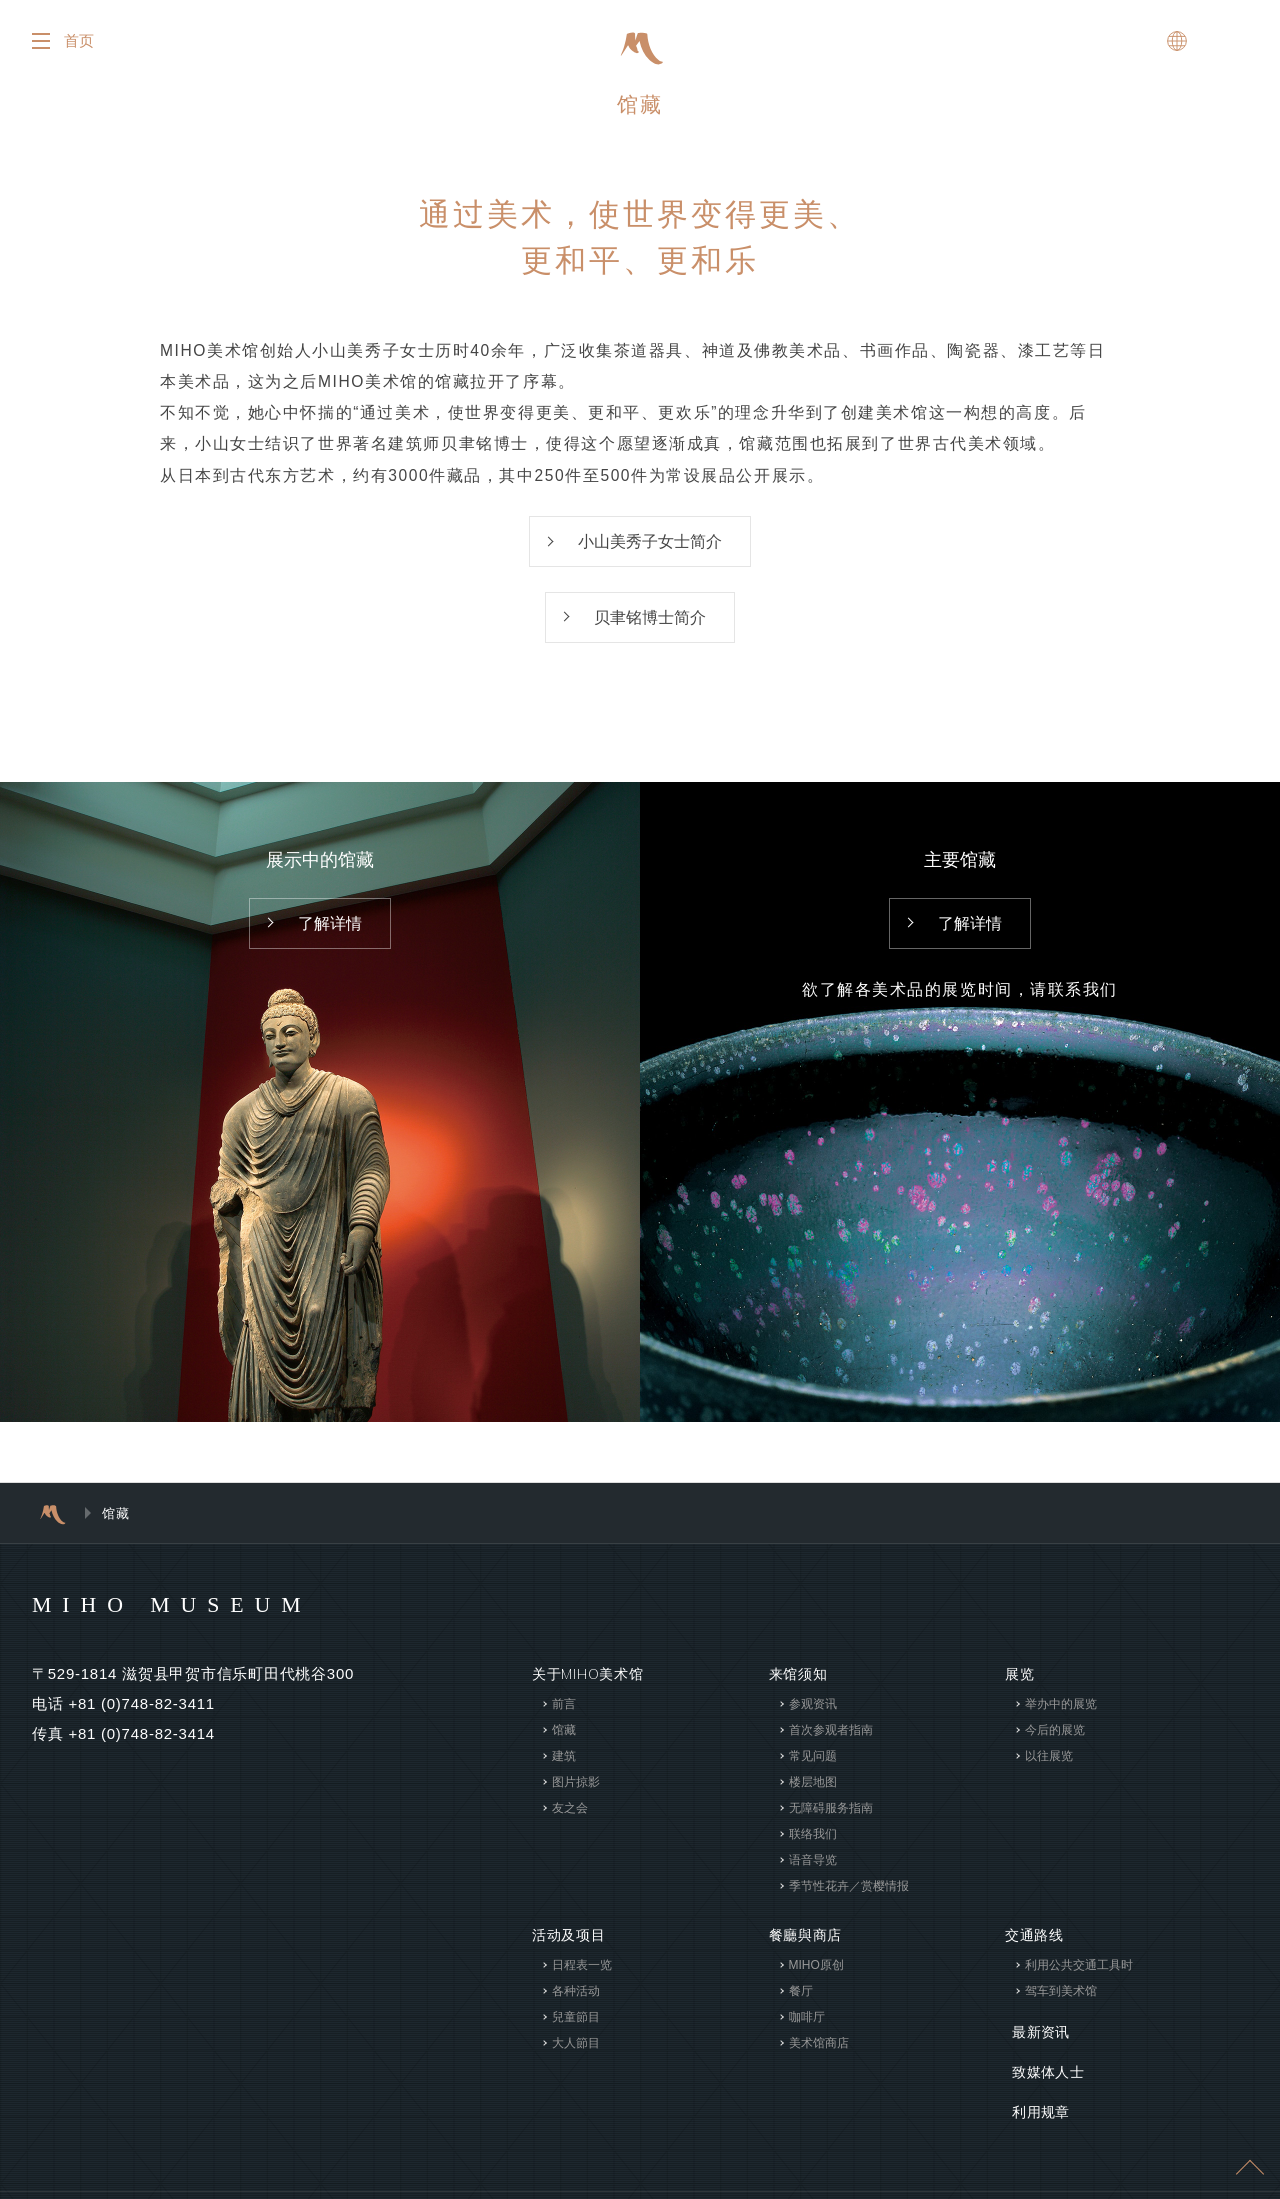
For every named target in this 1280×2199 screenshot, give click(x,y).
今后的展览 (1055, 1744)
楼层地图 (812, 1796)
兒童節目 (576, 2031)
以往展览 (1049, 1770)
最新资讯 (1034, 2041)
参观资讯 (812, 1718)
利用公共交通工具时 (1079, 1979)
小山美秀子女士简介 (650, 552)
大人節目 (576, 2057)
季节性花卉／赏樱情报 (848, 1900)
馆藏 (564, 1744)
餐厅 (800, 2005)
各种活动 (576, 2005)
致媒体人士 (1042, 2071)
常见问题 (812, 1770)
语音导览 (812, 1874)
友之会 (570, 1822)
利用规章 (1034, 2101)
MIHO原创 (815, 1979)
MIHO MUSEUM (185, 1618)
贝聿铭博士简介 (650, 630)
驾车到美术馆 (1061, 2005)
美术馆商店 (818, 2057)
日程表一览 (582, 1979)
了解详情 (330, 938)
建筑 (564, 1770)
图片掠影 (576, 1796)
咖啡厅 (806, 2031)
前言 (564, 1718)
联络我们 (812, 1848)
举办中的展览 (1061, 1718)
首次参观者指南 (830, 1744)
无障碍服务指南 (830, 1822)
